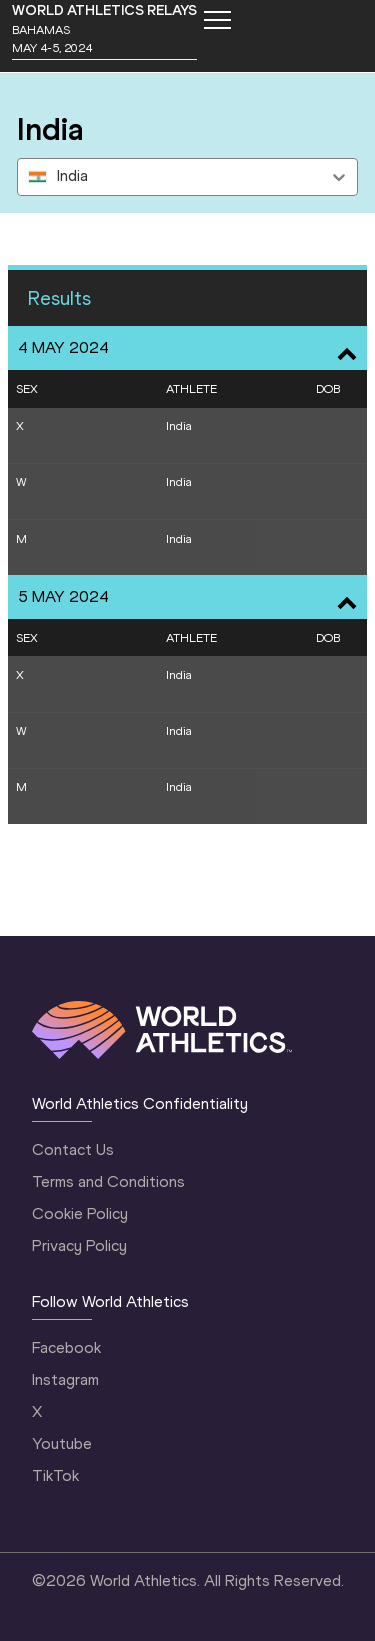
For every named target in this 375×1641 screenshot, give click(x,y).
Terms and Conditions (108, 1181)
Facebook (66, 1347)
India (179, 426)
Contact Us (73, 1149)
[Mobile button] (217, 20)
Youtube (62, 1443)
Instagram (65, 1379)
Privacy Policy (79, 1245)
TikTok (55, 1475)
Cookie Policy (80, 1213)
